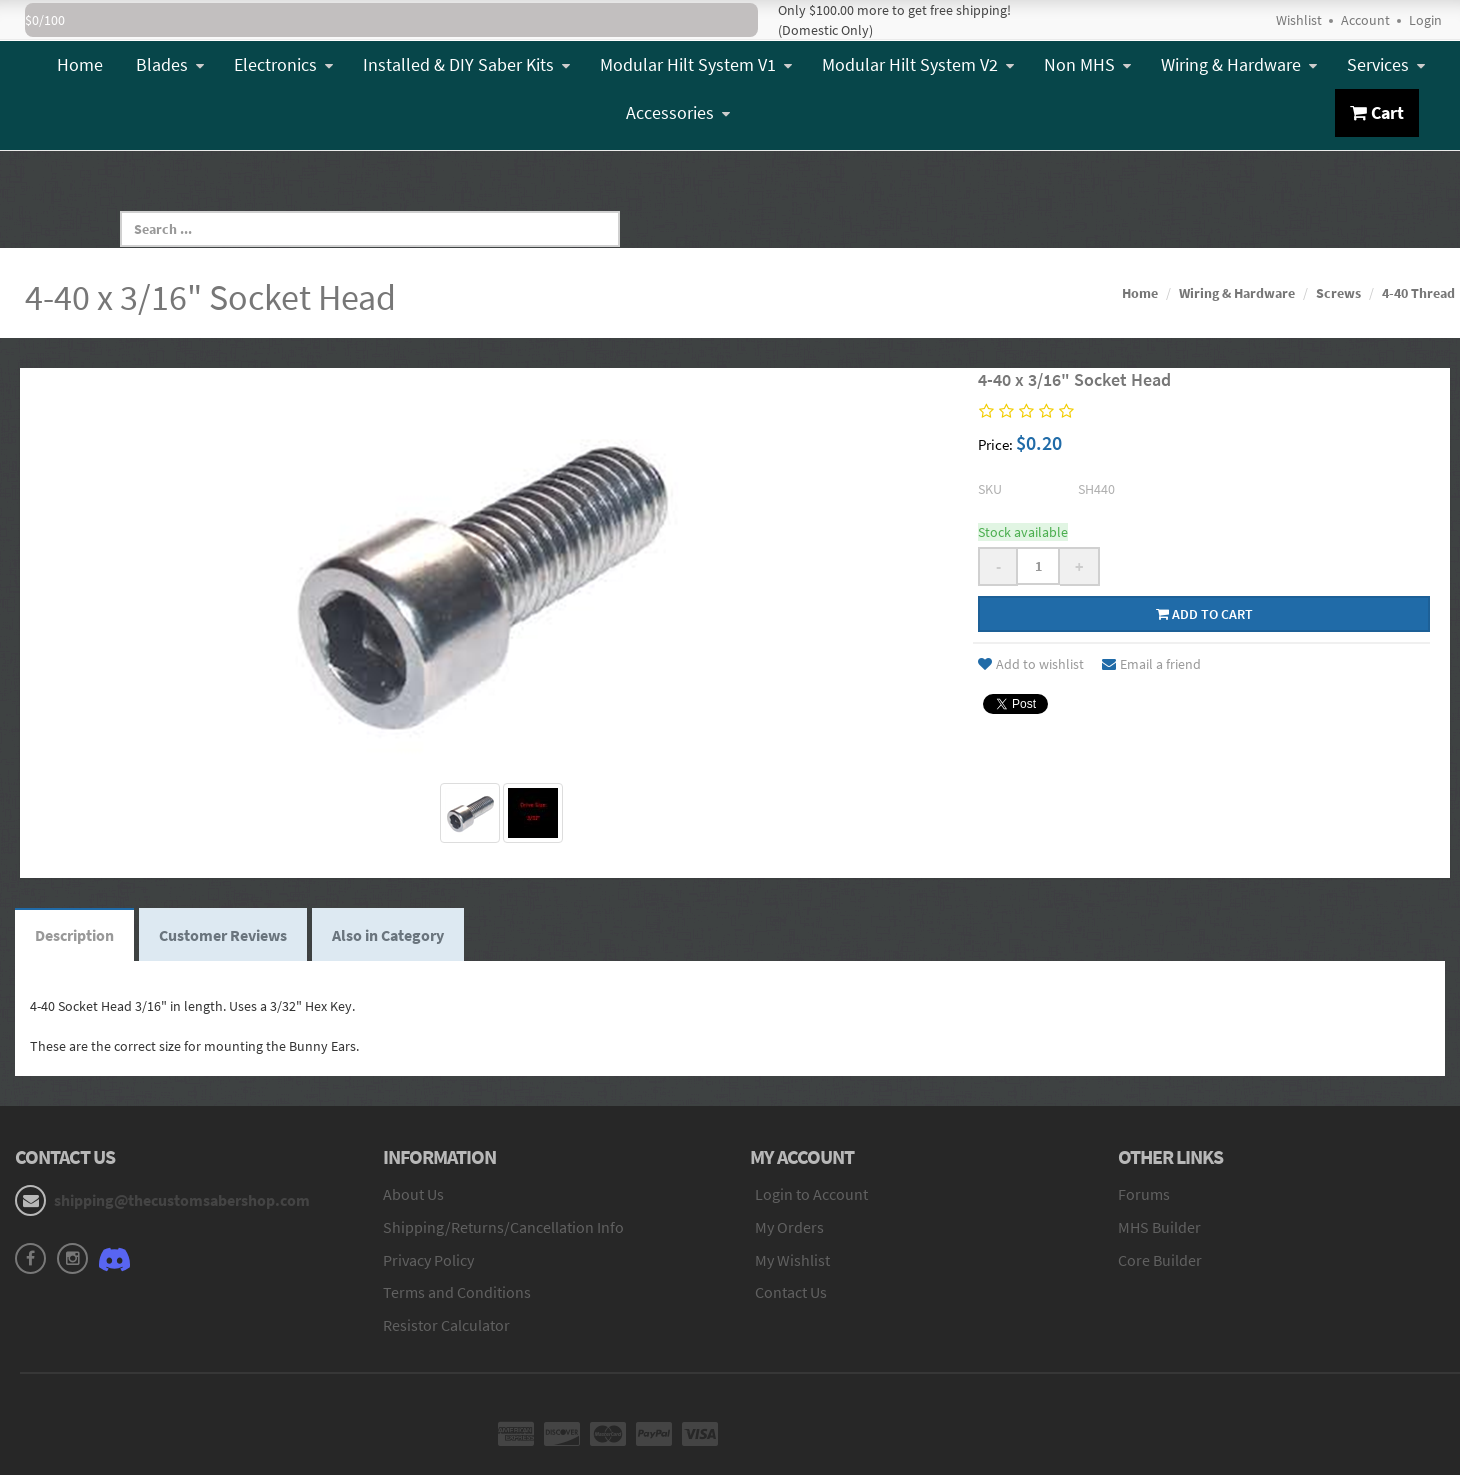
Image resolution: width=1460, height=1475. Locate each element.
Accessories (678, 112)
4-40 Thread (1418, 293)
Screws (1338, 293)
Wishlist (1299, 20)
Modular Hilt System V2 (918, 64)
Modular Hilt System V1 (696, 64)
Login (1425, 20)
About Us (413, 1194)
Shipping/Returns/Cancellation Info (503, 1227)
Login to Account (811, 1194)
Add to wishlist (1031, 664)
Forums (1144, 1194)
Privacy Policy (428, 1260)
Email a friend (1151, 664)
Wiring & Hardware (1239, 64)
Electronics (283, 64)
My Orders (789, 1227)
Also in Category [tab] (388, 935)
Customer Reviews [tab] (223, 935)
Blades (170, 64)
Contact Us (791, 1292)
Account (1365, 20)
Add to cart (1204, 614)
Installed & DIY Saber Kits (466, 64)
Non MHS (1087, 64)
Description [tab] (74, 935)
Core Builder (1160, 1260)
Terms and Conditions (457, 1292)
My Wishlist (792, 1260)
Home (80, 64)
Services (1386, 64)
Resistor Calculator (446, 1325)
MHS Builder (1159, 1227)
